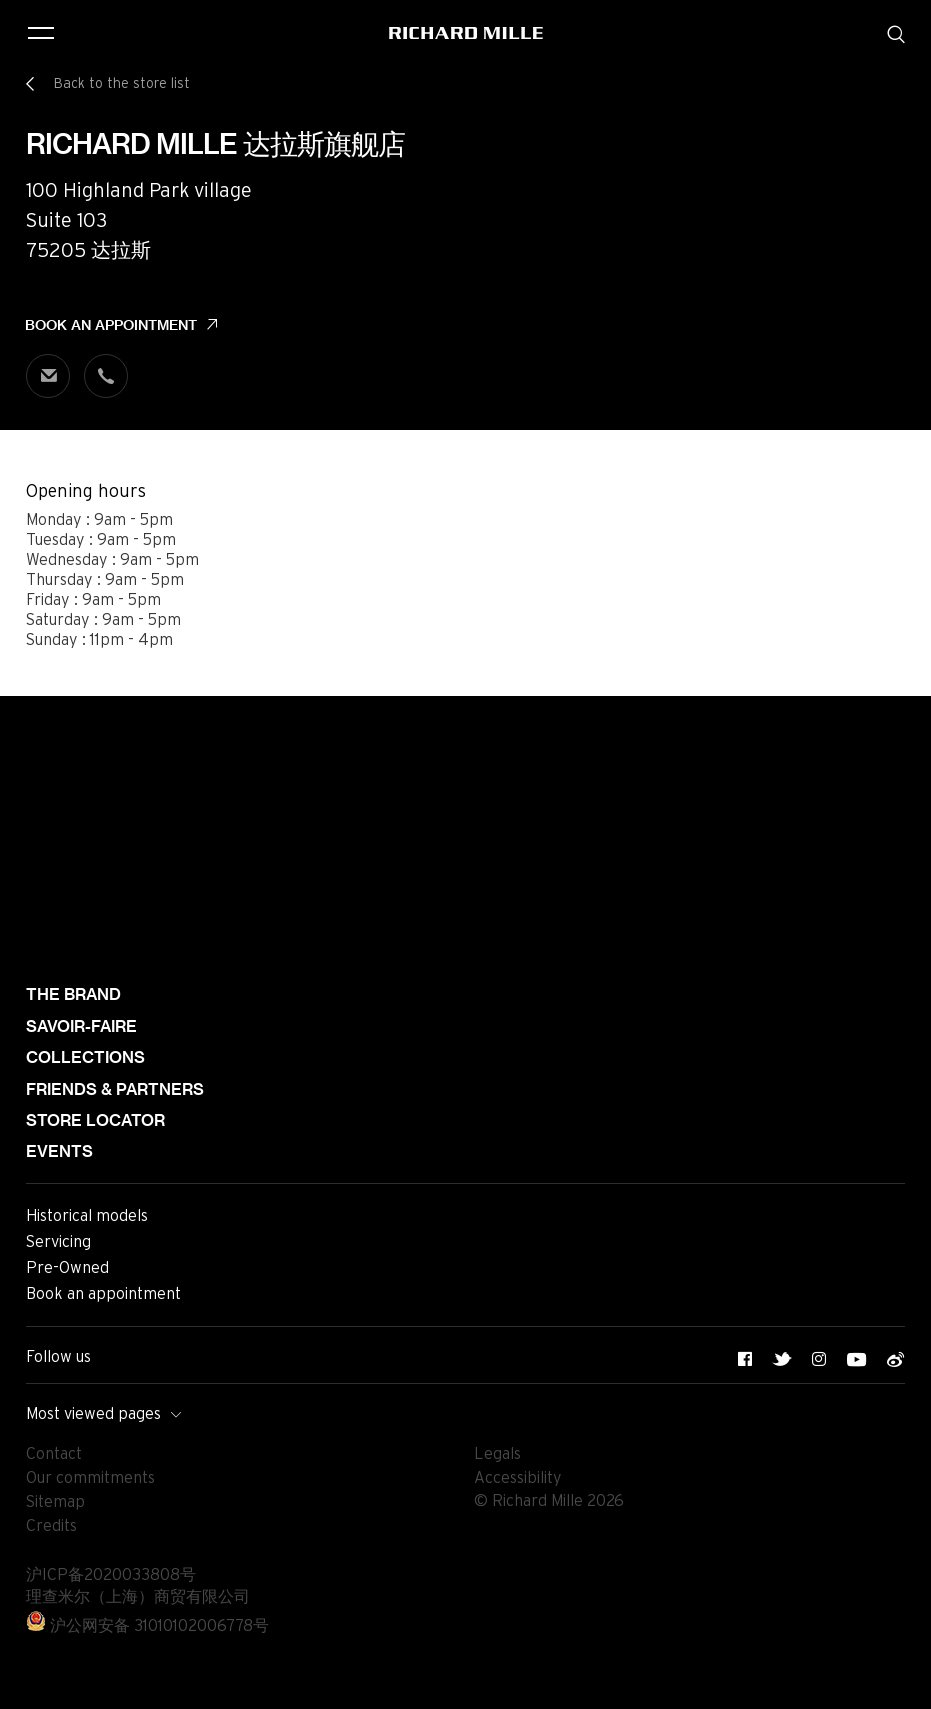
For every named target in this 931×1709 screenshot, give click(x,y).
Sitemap (55, 1502)
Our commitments (90, 1478)
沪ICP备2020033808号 (111, 1575)
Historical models (87, 1216)
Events (59, 1151)
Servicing (58, 1242)
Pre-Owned (67, 1268)
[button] (901, 1687)
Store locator (95, 1120)
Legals (497, 1454)
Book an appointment (111, 325)
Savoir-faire (81, 1026)
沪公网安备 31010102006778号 (147, 1626)
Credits (51, 1526)
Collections (85, 1057)
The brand (73, 994)
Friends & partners (115, 1089)
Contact (54, 1454)
